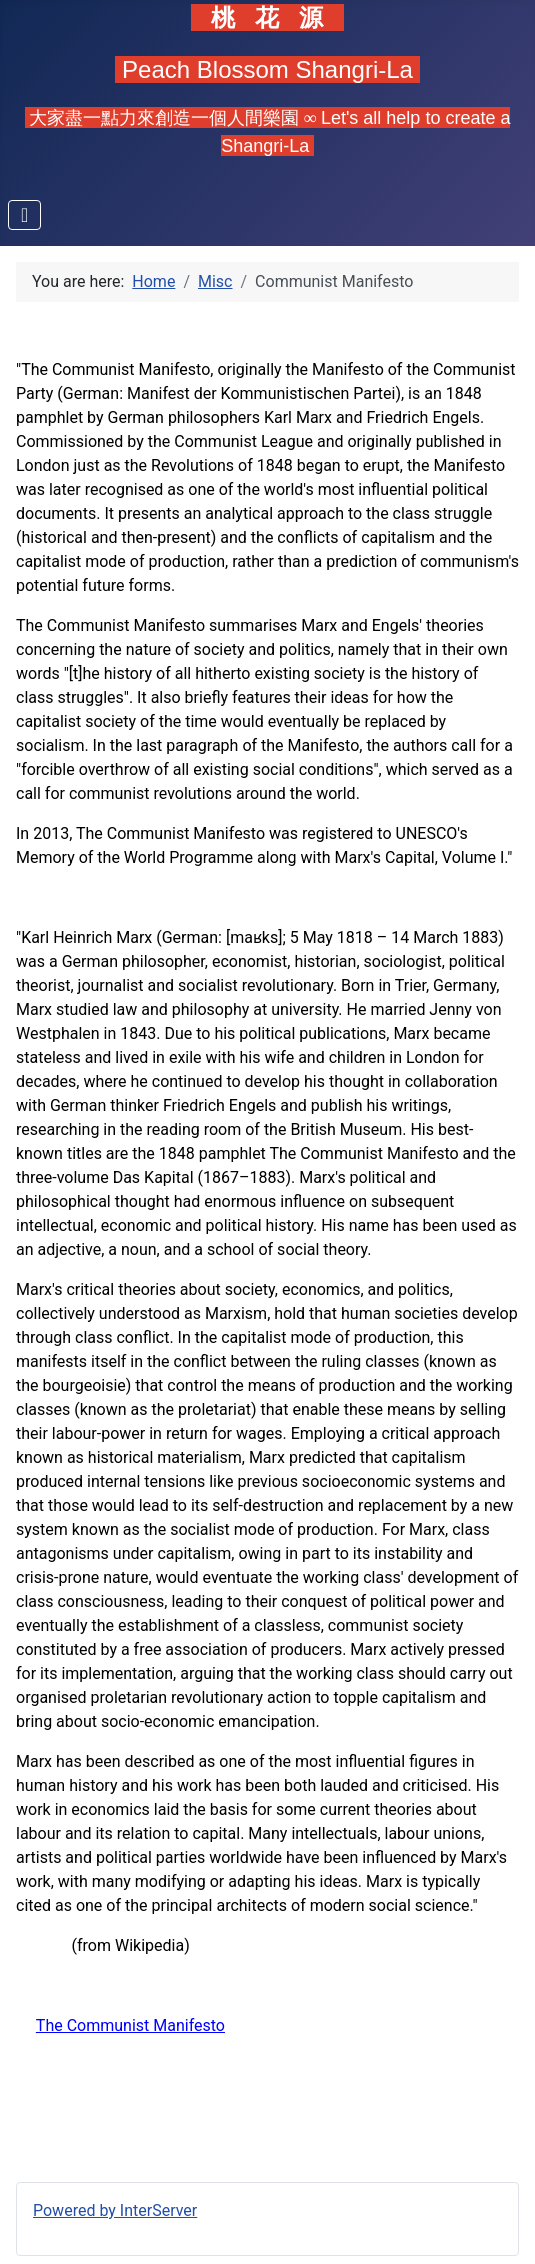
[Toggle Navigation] (24, 215)
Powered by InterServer (115, 2210)
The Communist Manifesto (130, 2025)
